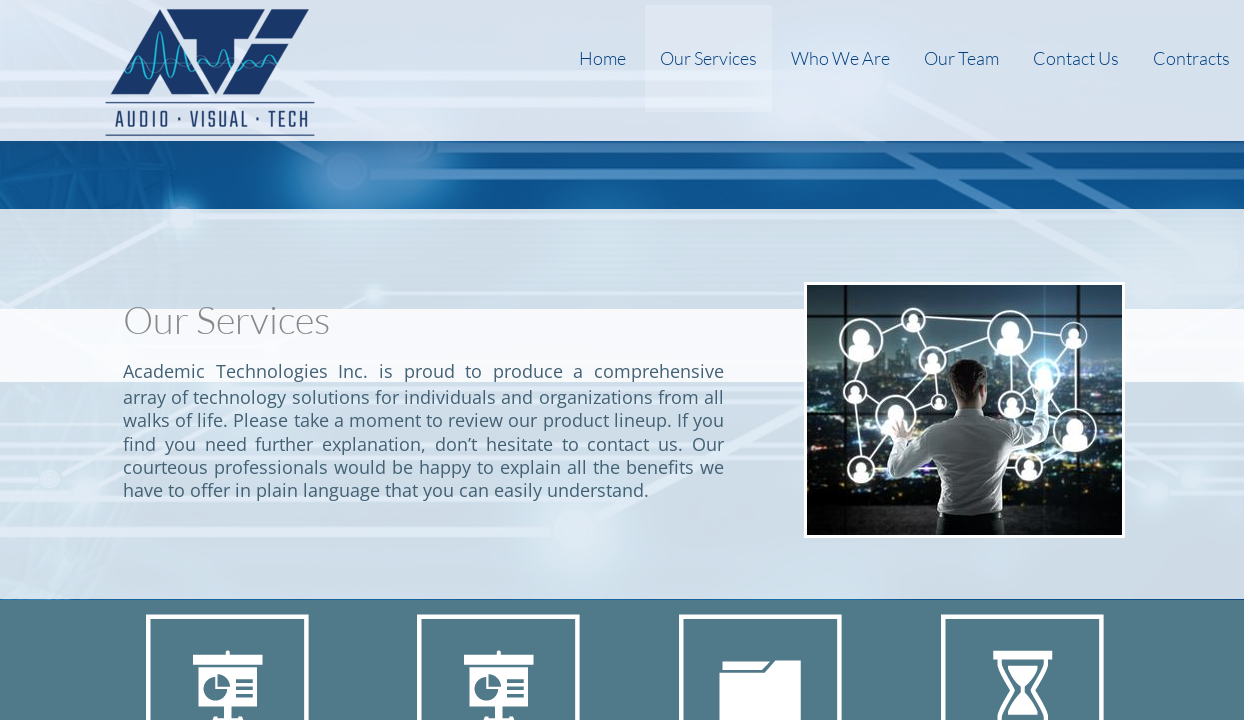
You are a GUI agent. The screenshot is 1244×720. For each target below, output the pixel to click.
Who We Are (840, 58)
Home (602, 58)
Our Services (708, 58)
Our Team (961, 58)
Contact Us (1076, 58)
